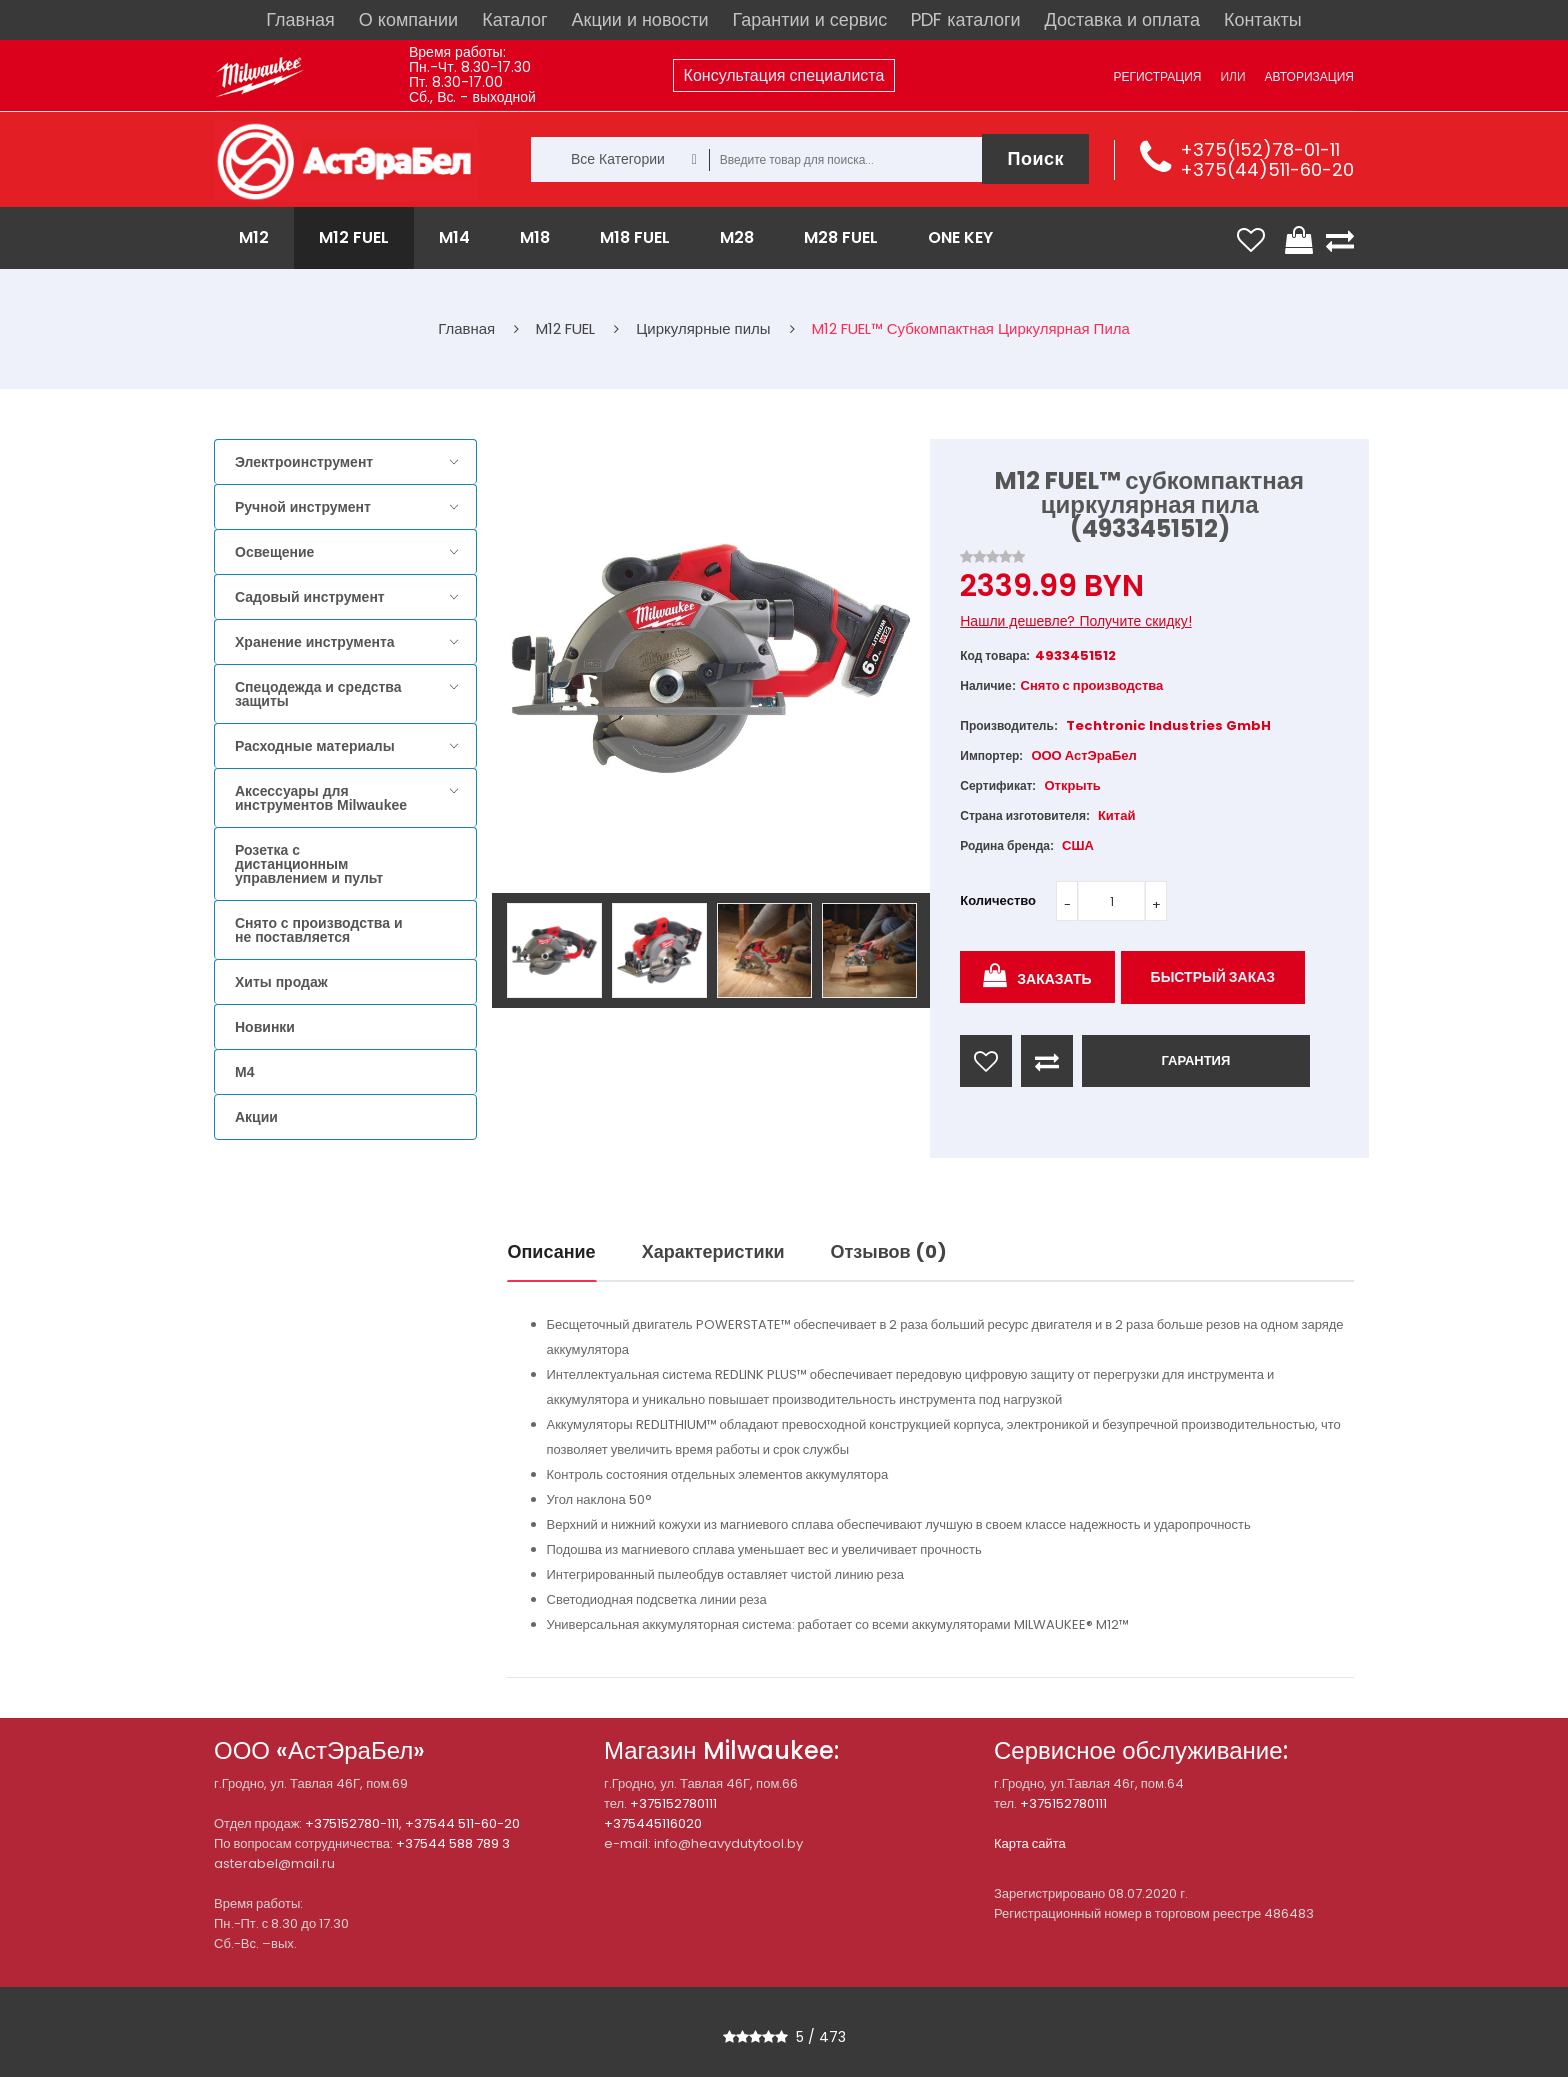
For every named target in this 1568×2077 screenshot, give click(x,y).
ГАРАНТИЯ (1195, 1060)
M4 (244, 1072)
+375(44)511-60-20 (1267, 169)
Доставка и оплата (1122, 19)
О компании (408, 19)
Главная (300, 19)
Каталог (514, 19)
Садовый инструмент (310, 597)
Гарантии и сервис (810, 19)
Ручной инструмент (303, 507)
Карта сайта (1030, 1843)
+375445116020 (653, 1823)
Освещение (274, 552)
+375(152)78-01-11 (1260, 149)
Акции (256, 1117)
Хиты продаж (281, 982)
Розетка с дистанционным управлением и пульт (309, 864)
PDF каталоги (965, 19)
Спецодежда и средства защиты (318, 694)
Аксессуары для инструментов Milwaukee (321, 798)
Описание (552, 1251)
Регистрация (1157, 76)
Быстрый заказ (1213, 977)
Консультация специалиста (784, 75)
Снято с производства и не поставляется (319, 930)
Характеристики (713, 1251)
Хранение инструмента (315, 642)
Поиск (1035, 158)
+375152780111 (673, 1803)
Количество (998, 900)
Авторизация (1309, 76)
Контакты (1263, 19)
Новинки (265, 1027)
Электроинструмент (304, 462)
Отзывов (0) (889, 1251)
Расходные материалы (315, 746)
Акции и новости (640, 19)
